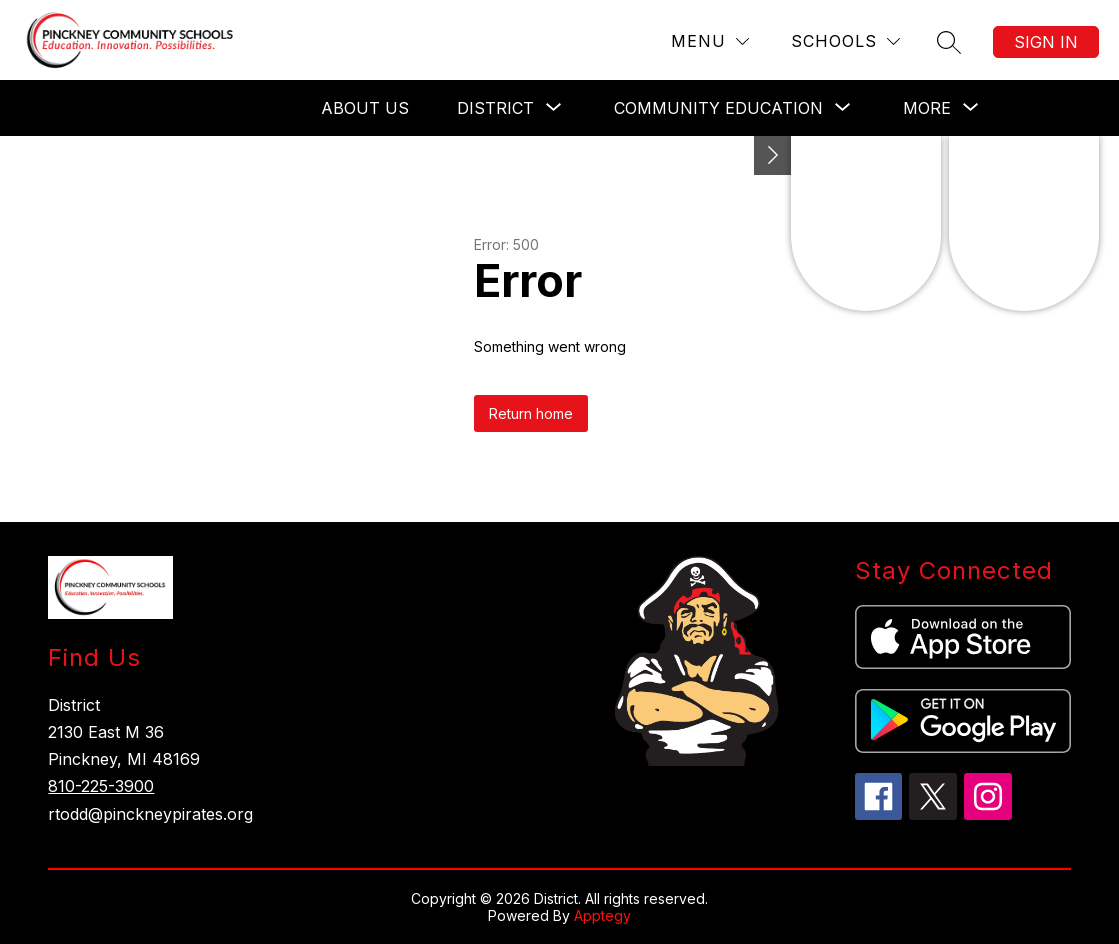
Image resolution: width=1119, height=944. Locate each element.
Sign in (1046, 42)
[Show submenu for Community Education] (718, 108)
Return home (531, 413)
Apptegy (602, 915)
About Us (365, 108)
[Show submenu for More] (927, 108)
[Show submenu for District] (495, 108)
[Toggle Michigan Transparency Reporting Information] (773, 155)
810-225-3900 (101, 786)
